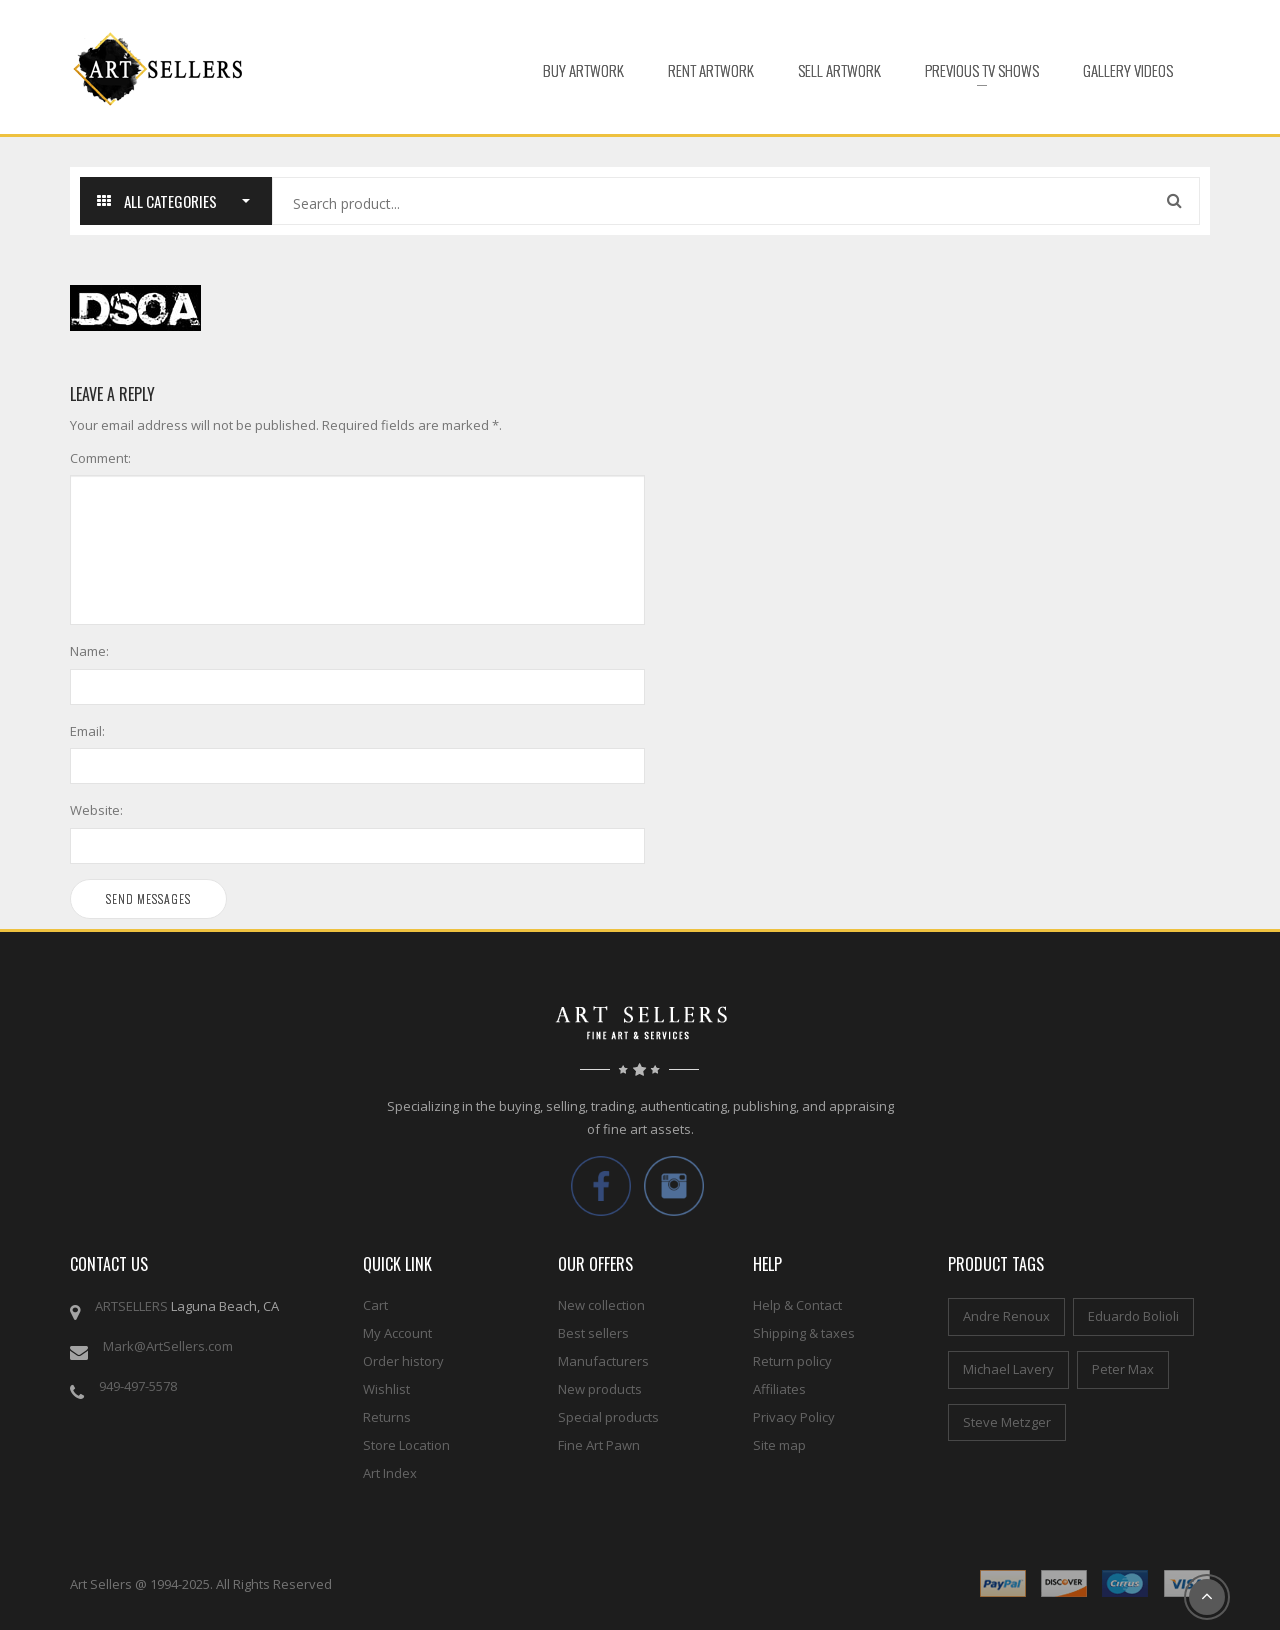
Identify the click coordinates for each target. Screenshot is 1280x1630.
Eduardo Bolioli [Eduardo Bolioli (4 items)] (1133, 1316)
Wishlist (386, 1389)
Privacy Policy (794, 1417)
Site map (779, 1445)
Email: (87, 731)
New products (600, 1389)
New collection (601, 1305)
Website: (96, 810)
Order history (403, 1361)
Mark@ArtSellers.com (168, 1346)
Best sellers (593, 1333)
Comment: (100, 458)
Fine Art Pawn (599, 1445)
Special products (608, 1417)
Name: (89, 651)
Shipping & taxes (804, 1333)
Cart (375, 1305)
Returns (387, 1417)
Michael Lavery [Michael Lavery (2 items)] (1008, 1369)
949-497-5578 (138, 1386)
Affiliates (779, 1389)
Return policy (792, 1361)
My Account (397, 1333)
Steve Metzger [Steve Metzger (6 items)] (1007, 1422)
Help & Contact (797, 1305)
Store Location (406, 1445)
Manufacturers (603, 1361)
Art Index (390, 1473)
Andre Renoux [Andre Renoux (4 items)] (1006, 1316)
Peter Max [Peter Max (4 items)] (1123, 1369)
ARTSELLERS (131, 1306)
